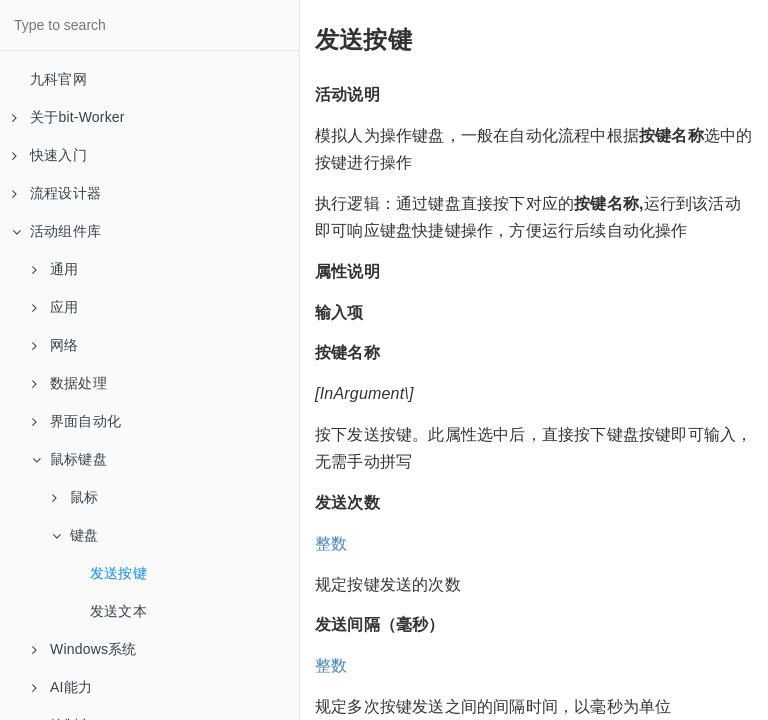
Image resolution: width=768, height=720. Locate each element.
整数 (331, 543)
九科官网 (58, 79)
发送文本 (118, 611)
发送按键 (118, 573)
